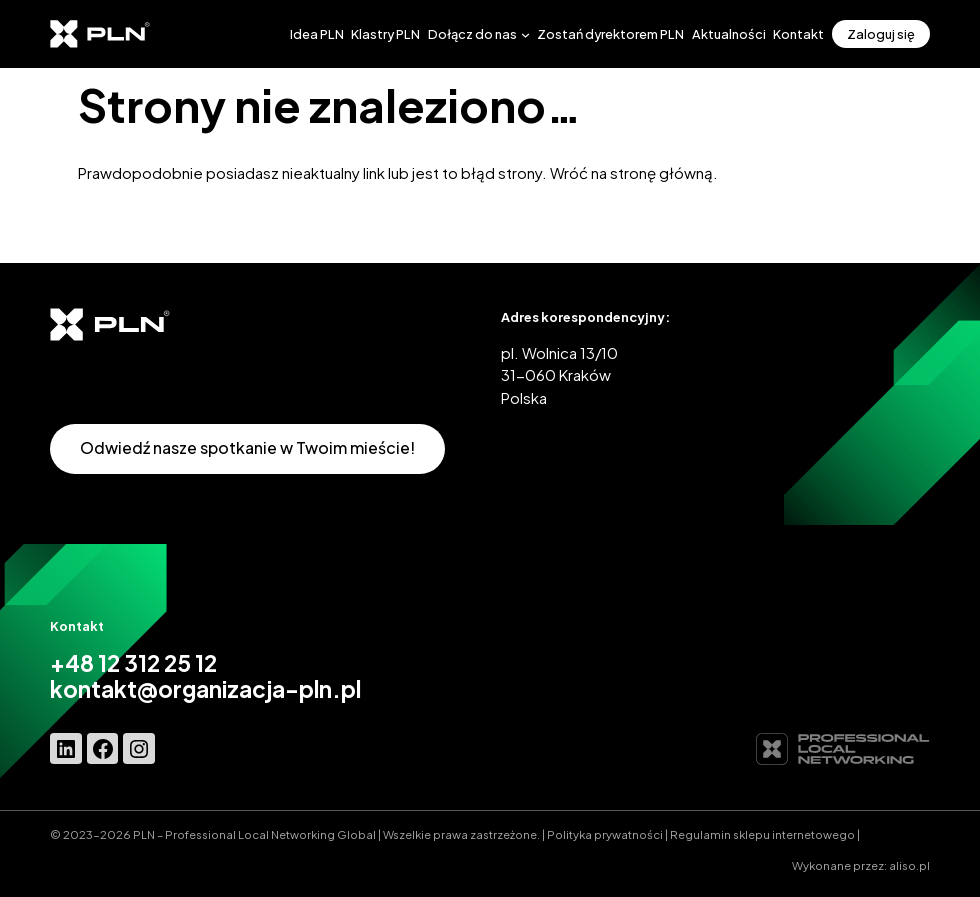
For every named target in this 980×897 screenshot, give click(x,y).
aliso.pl (909, 865)
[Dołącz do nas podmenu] (525, 33)
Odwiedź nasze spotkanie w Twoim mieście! (247, 447)
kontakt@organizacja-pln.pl (205, 689)
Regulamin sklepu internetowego (762, 834)
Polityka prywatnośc (603, 834)
